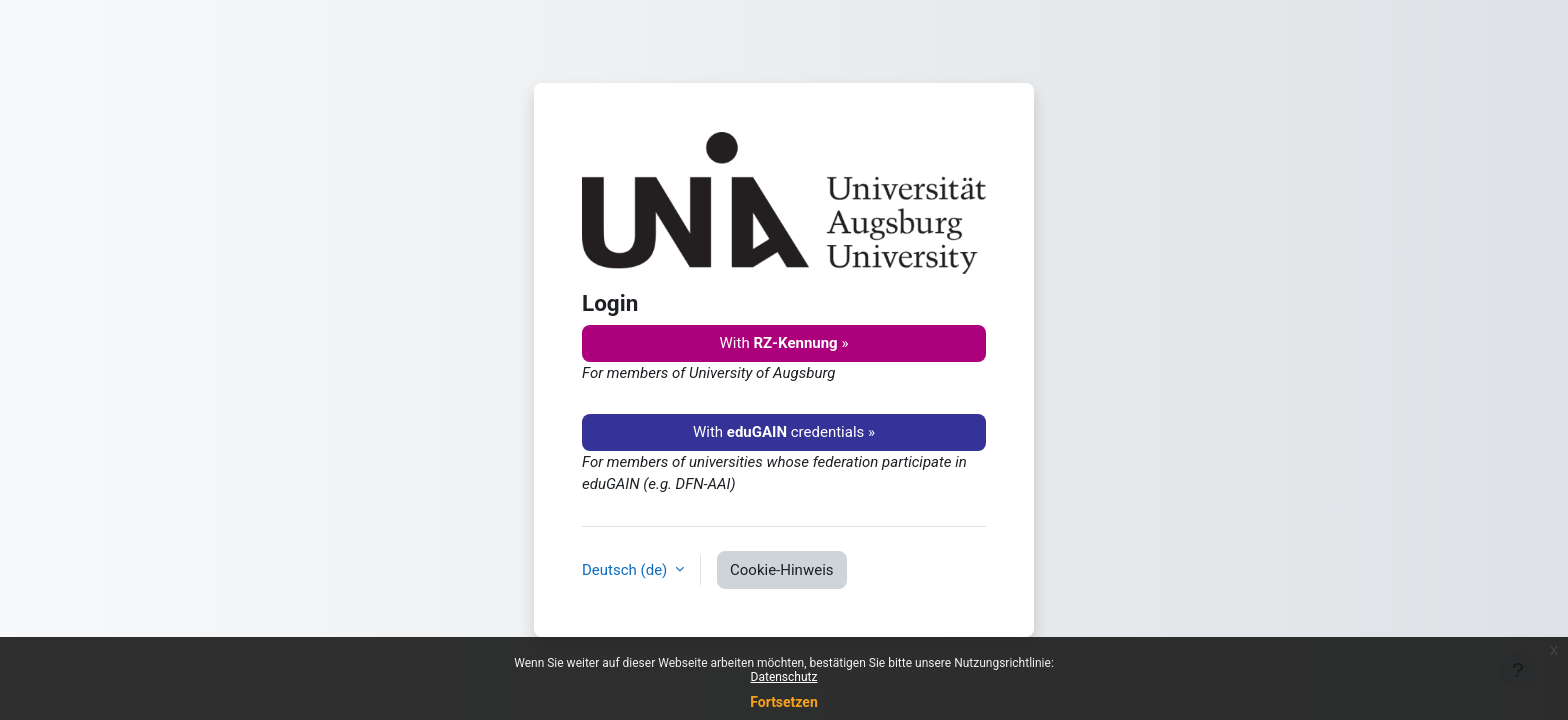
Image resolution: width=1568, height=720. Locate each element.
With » (784, 343)
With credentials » (784, 432)
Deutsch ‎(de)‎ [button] (626, 570)
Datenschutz (784, 677)
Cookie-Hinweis (781, 570)
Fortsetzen (784, 702)
